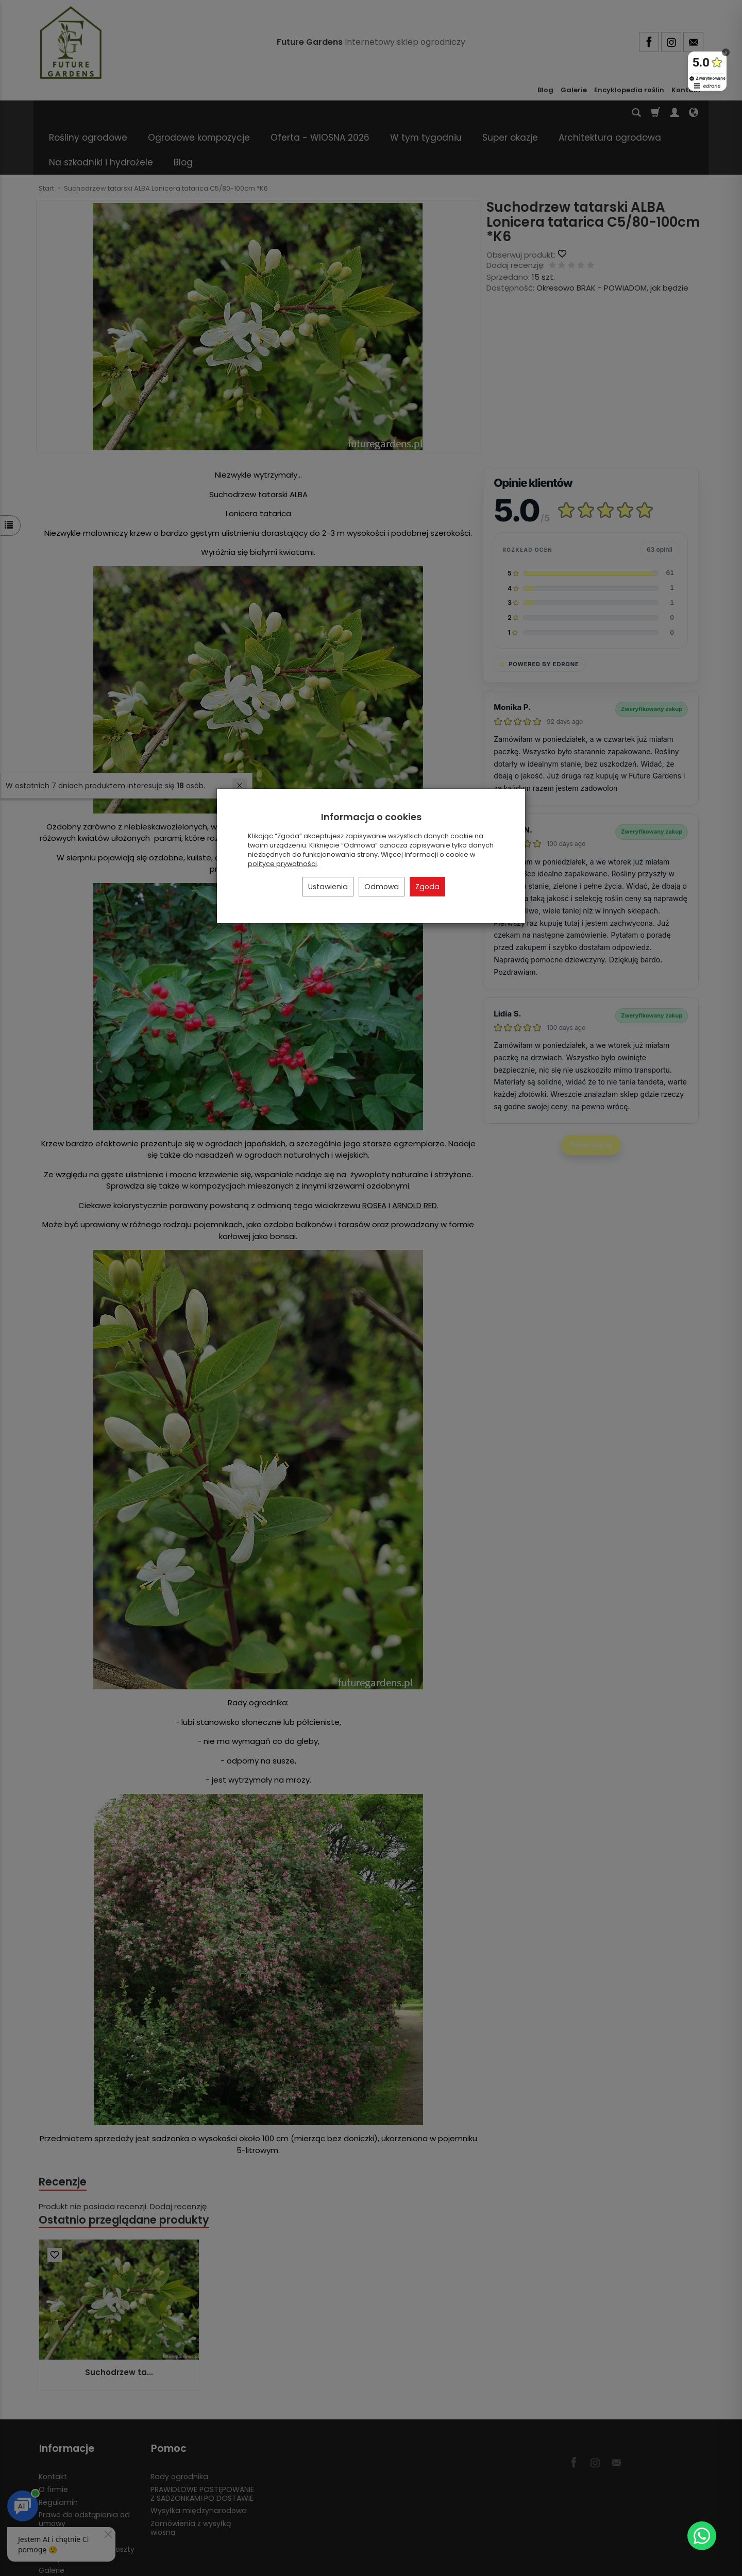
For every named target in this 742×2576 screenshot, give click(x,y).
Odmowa (381, 887)
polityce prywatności (282, 863)
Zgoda (427, 887)
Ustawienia (328, 887)
